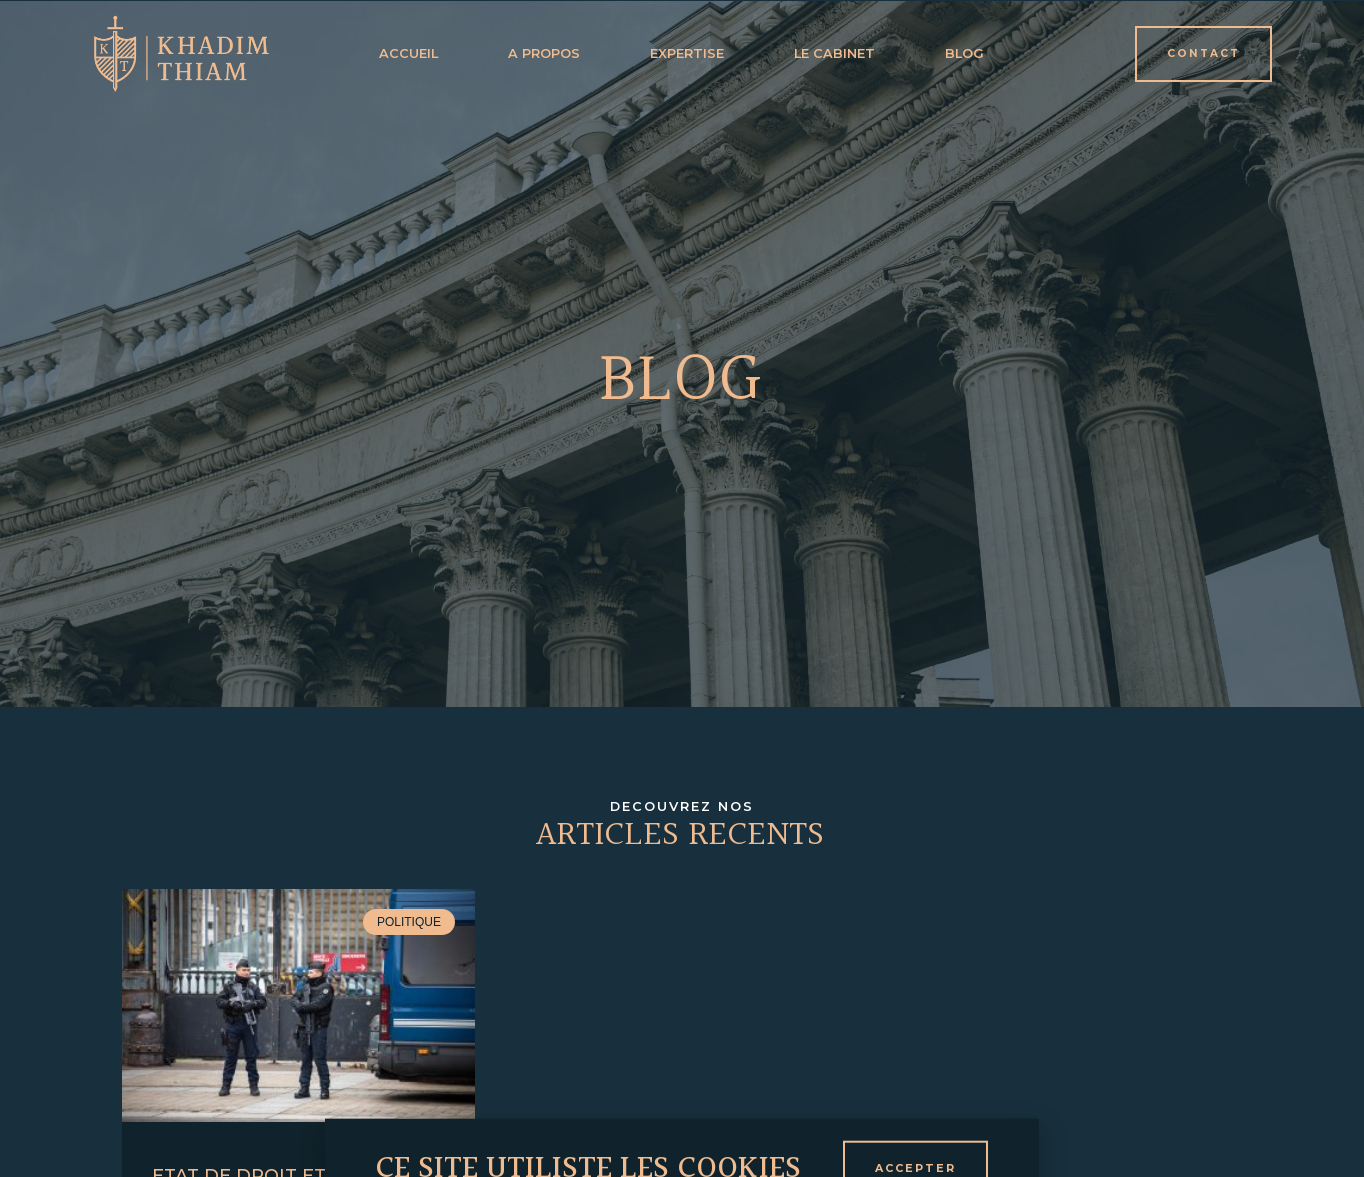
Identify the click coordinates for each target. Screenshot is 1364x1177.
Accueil (408, 53)
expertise (687, 53)
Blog (964, 53)
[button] (1203, 54)
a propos (544, 53)
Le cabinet (834, 53)
